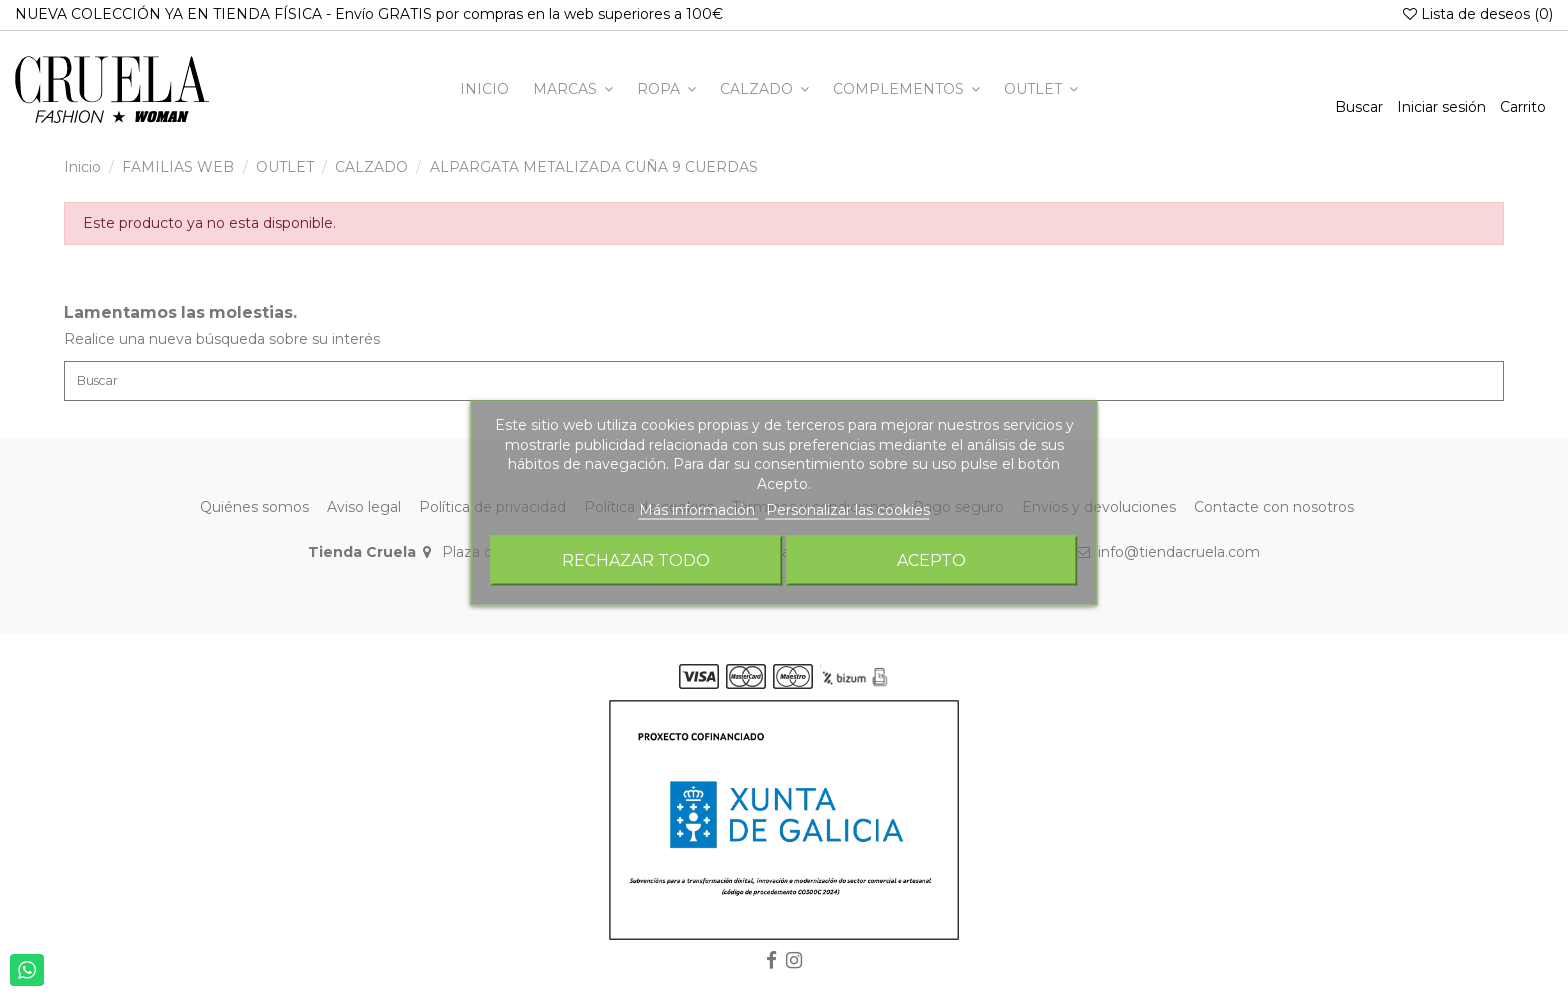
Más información (699, 510)
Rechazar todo (636, 559)
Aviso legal (364, 512)
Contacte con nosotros (1274, 512)
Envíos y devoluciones (1099, 512)
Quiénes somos (254, 512)
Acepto (931, 559)
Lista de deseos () (1478, 14)
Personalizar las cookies (848, 510)
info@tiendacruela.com (1179, 558)
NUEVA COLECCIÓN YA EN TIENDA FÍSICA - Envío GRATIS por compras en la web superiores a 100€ (369, 14)
